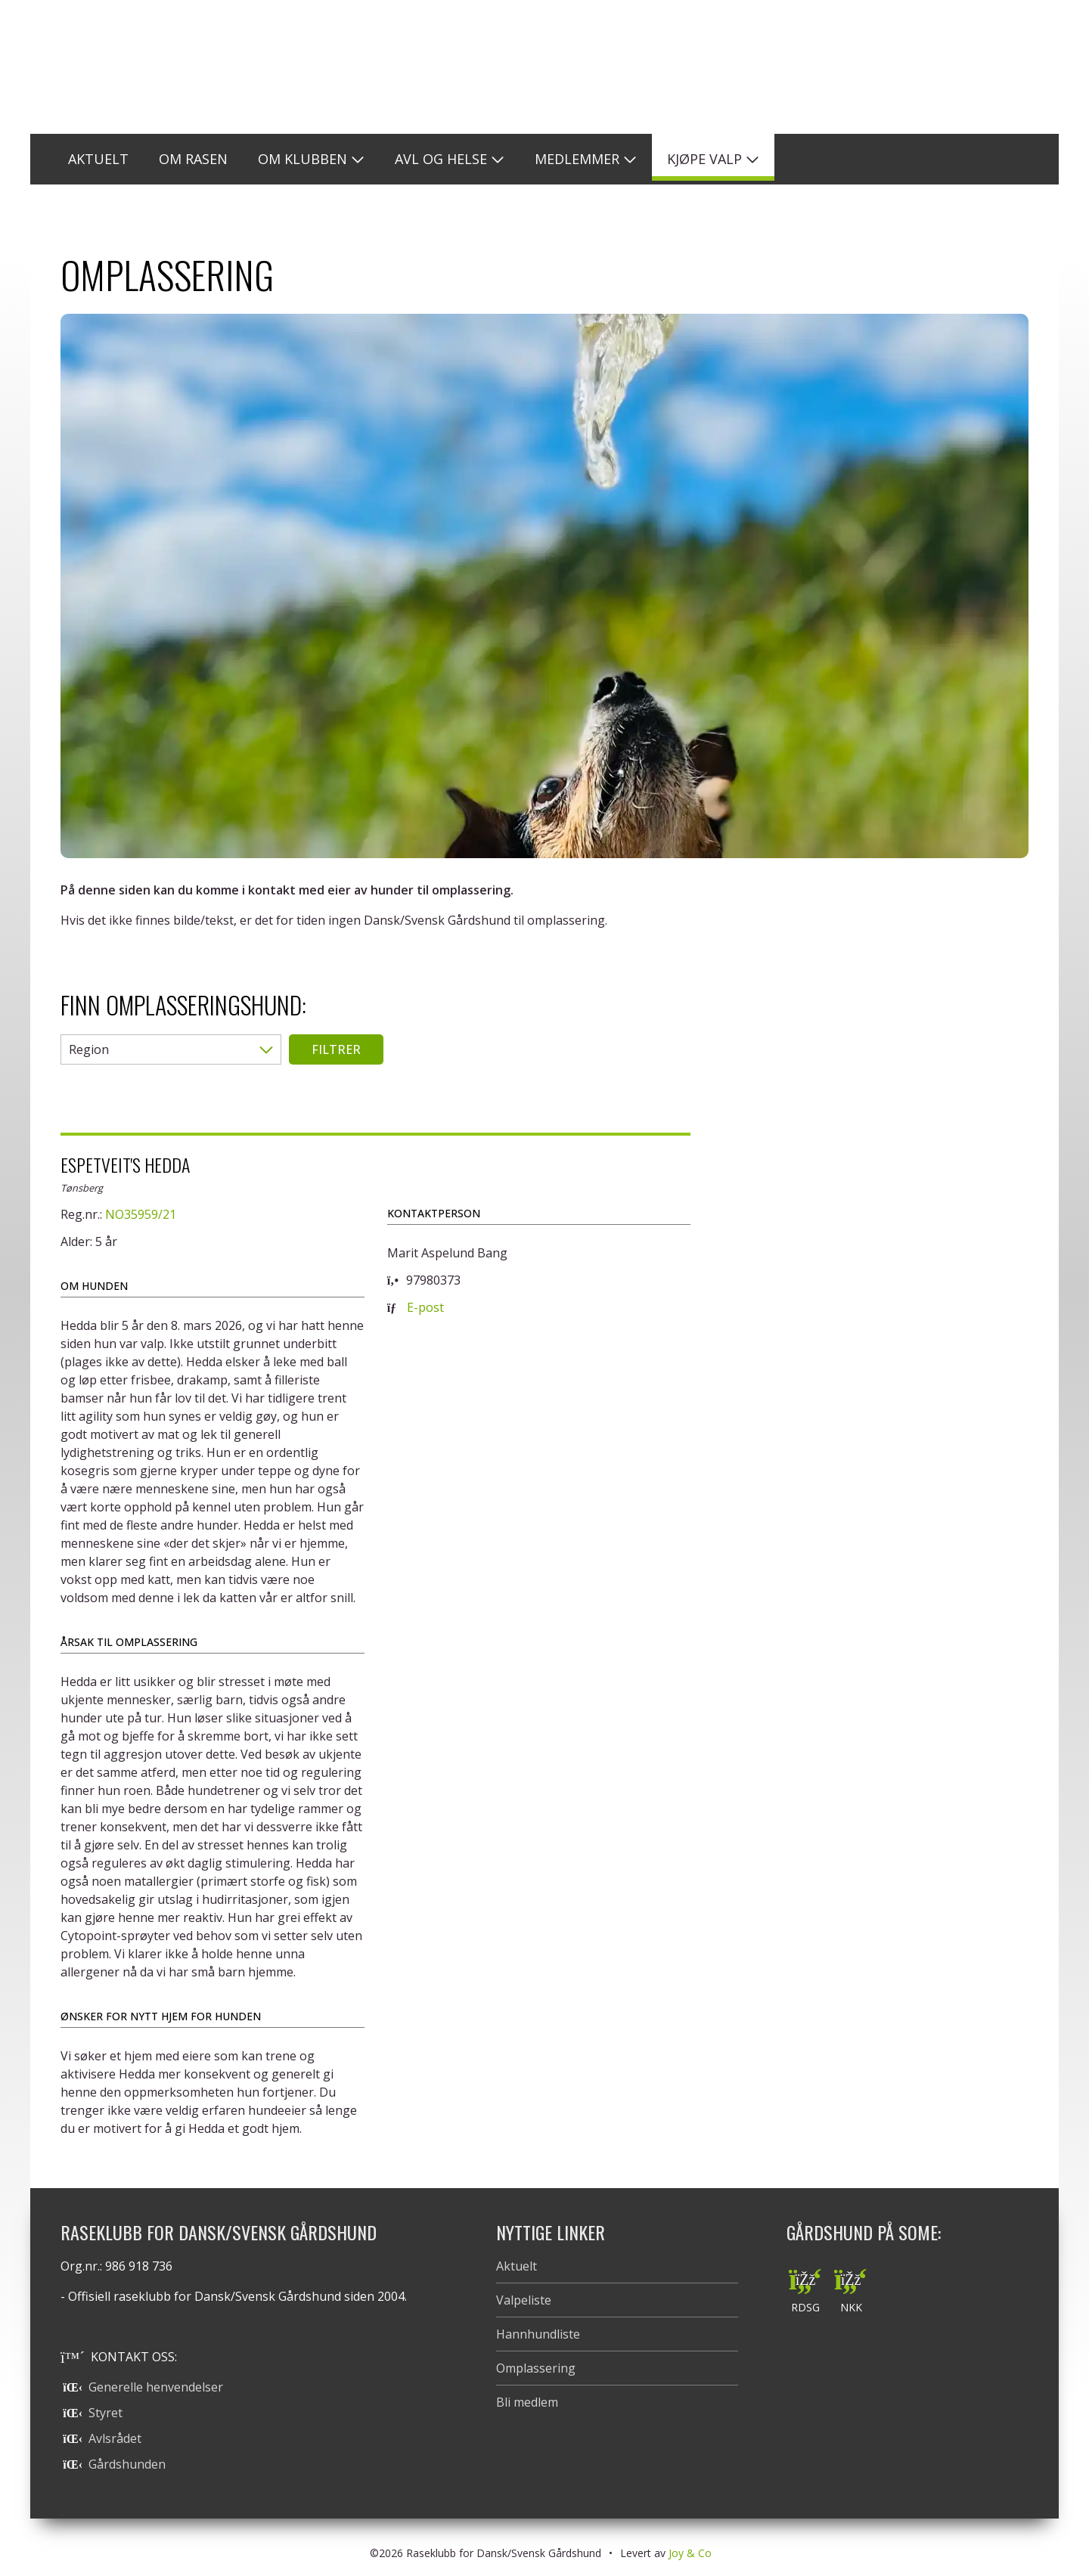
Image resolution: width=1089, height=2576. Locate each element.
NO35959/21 (140, 1214)
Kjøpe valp (704, 159)
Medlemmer (577, 159)
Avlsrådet (102, 2438)
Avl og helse (441, 159)
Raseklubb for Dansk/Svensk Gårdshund (544, 67)
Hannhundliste (538, 2334)
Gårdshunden (114, 2464)
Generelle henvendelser (143, 2387)
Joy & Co (690, 2553)
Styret (93, 2412)
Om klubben (302, 159)
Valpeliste (523, 2300)
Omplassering (536, 2368)
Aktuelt (516, 2266)
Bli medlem (527, 2402)
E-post (425, 1307)
